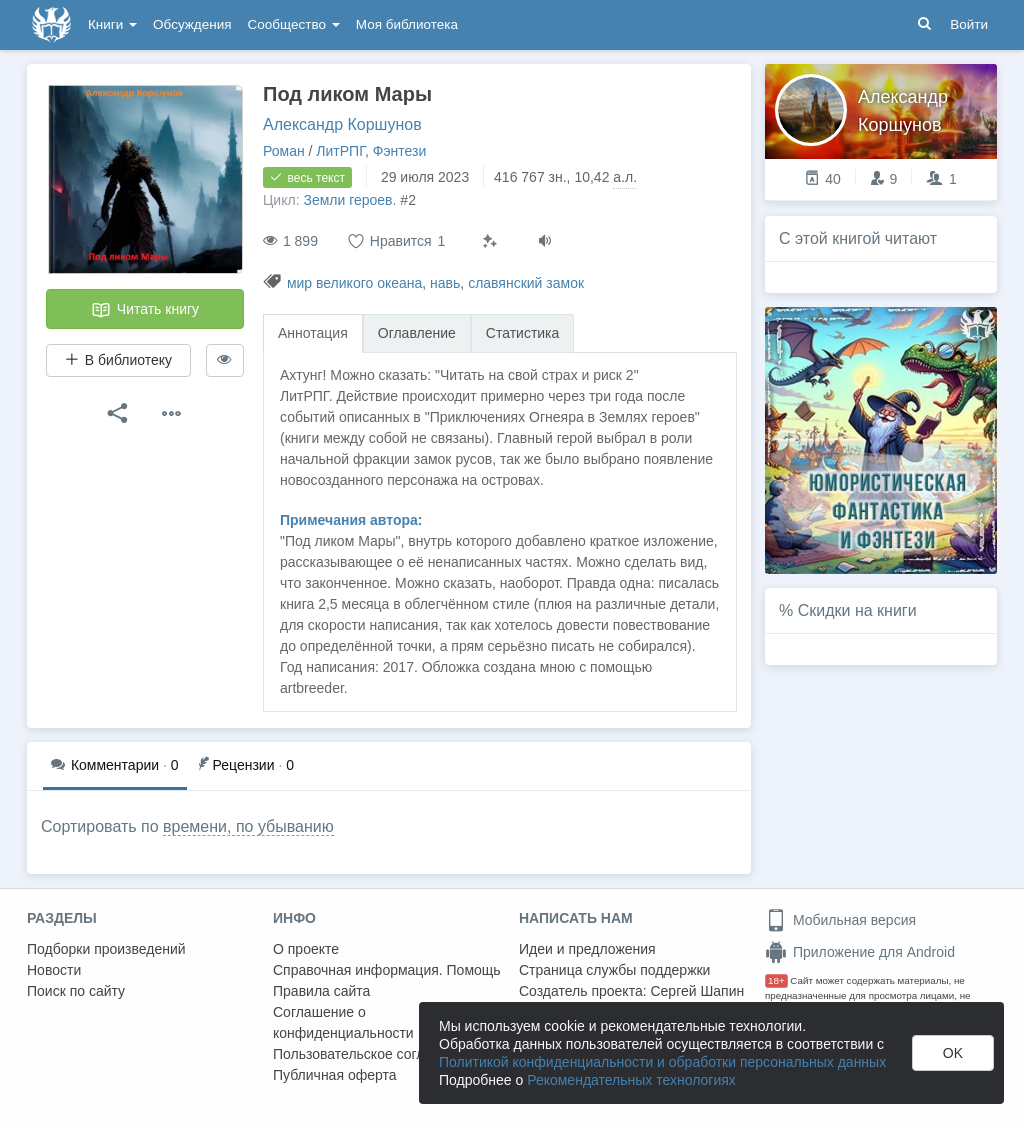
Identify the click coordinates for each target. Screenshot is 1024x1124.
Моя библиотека (407, 24)
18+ (776, 980)
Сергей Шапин (697, 991)
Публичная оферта (335, 1075)
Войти (969, 24)
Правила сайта (321, 991)
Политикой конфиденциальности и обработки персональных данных (662, 1062)
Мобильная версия (840, 920)
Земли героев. (349, 200)
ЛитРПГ (340, 151)
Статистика (523, 333)
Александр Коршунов (342, 124)
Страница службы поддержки (614, 970)
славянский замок (526, 283)
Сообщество (294, 24)
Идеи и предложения (587, 949)
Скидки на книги (857, 610)
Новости (54, 970)
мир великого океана (354, 283)
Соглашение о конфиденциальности (343, 1022)
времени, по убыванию (248, 826)
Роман (284, 151)
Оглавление (417, 333)
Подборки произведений (106, 949)
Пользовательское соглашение (374, 1054)
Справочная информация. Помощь (387, 970)
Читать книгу (145, 310)
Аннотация (313, 333)
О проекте (306, 949)
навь (445, 283)
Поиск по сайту (76, 991)
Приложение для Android (860, 952)
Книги (112, 24)
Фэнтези (400, 151)
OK (953, 1053)
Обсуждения (192, 24)
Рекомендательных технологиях (631, 1080)
